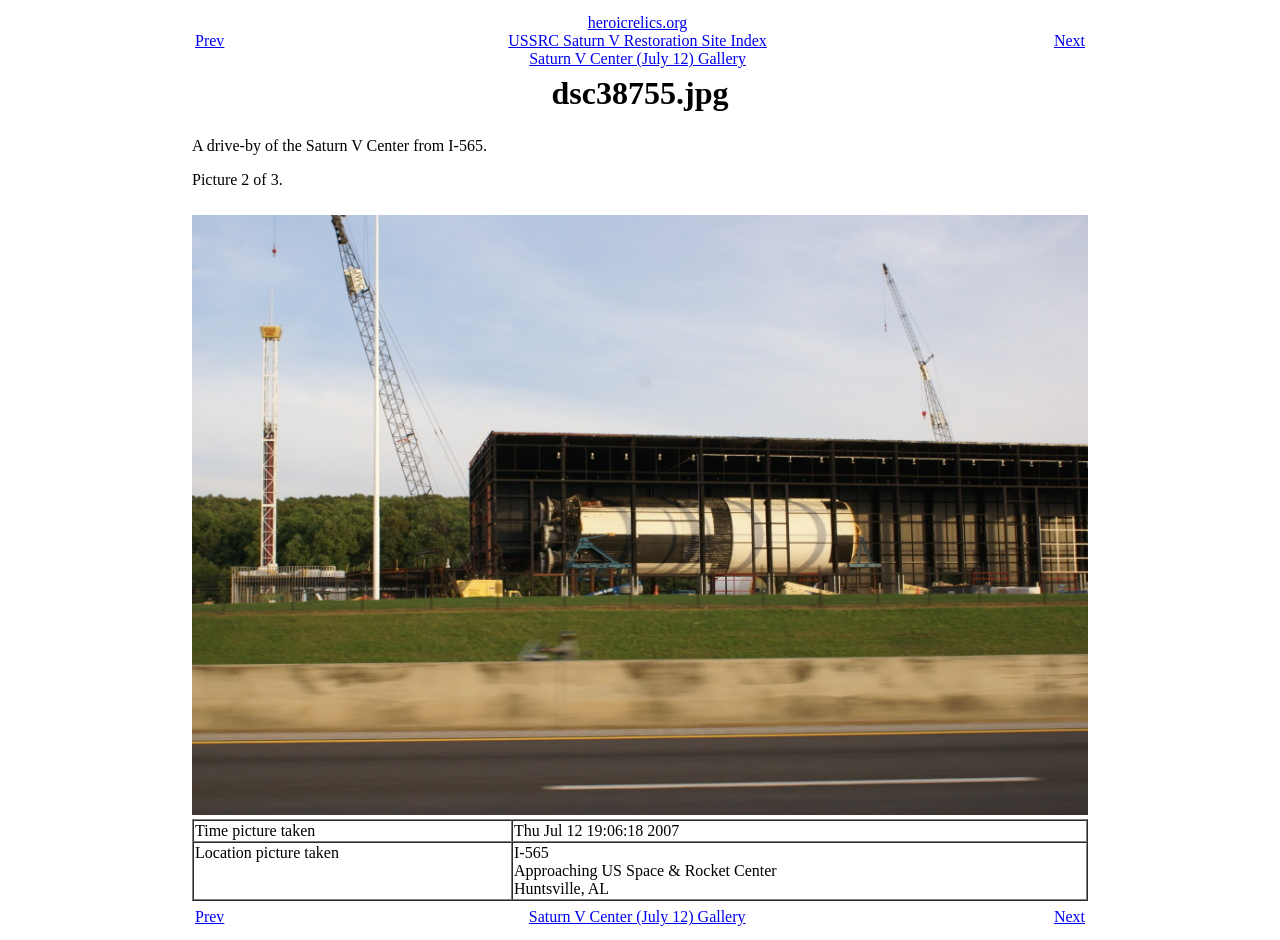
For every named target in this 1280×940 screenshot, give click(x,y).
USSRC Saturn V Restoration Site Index (637, 40)
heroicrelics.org (638, 22)
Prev (209, 40)
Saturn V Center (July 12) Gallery (637, 58)
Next (1069, 40)
